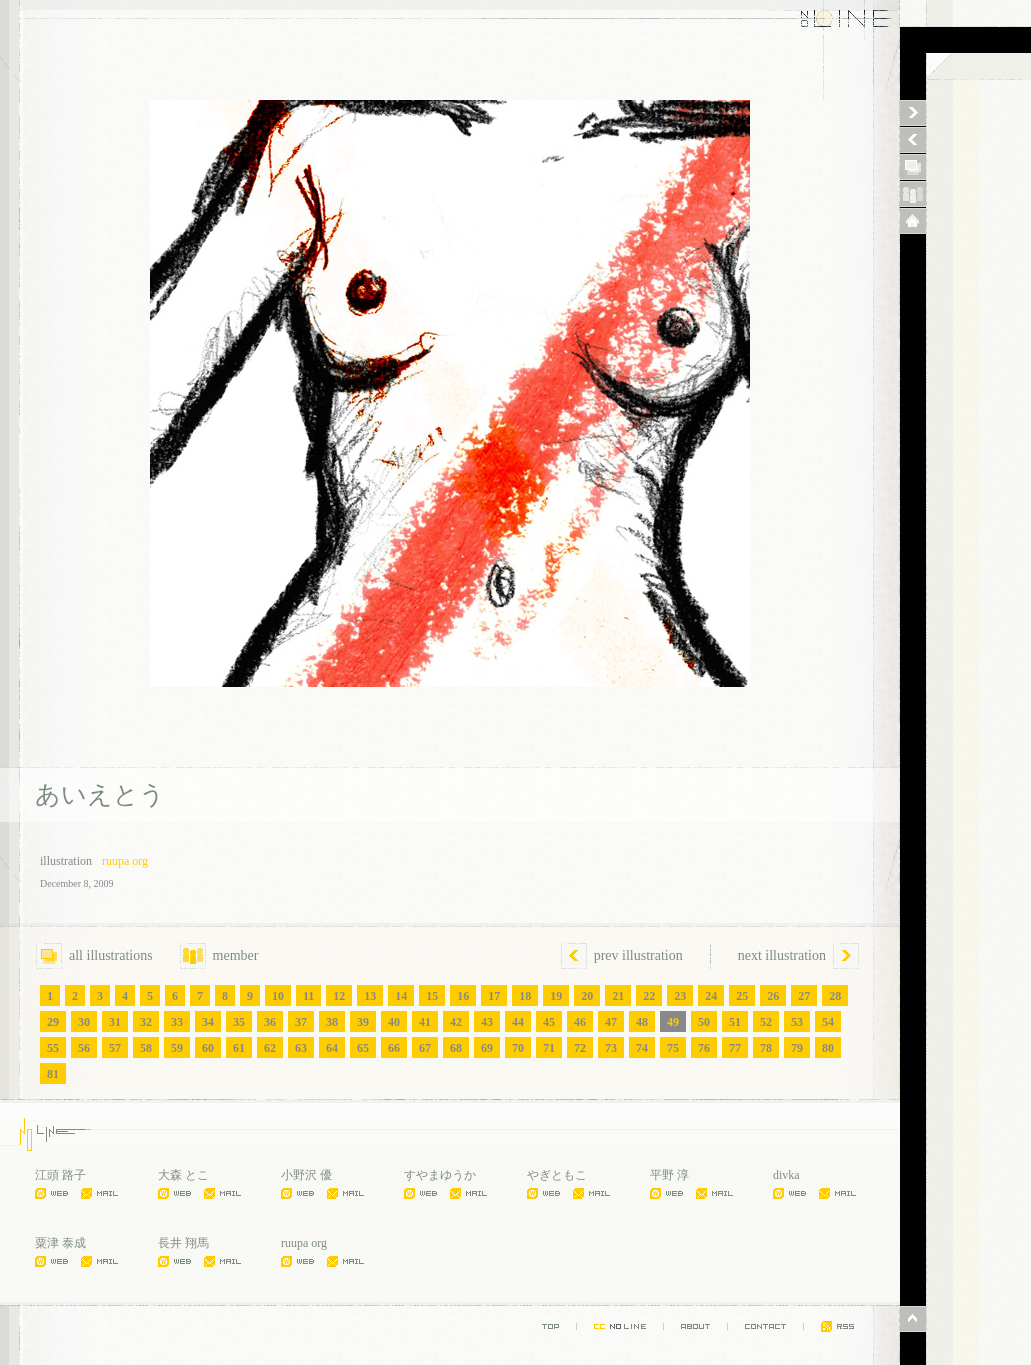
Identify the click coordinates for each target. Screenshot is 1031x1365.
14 (401, 996)
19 (556, 996)
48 (642, 1022)
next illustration (782, 955)
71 (549, 1048)
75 (673, 1048)
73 (611, 1048)
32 (146, 1022)
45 (549, 1022)
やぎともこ (557, 1175)
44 (518, 1022)
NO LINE (830, 20)
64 (332, 1048)
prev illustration (638, 955)
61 (239, 1048)
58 (146, 1048)
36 (270, 1022)
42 (456, 1022)
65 (363, 1048)
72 (580, 1048)
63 (301, 1048)
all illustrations (94, 955)
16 (463, 996)
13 (370, 996)
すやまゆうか (440, 1175)
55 (53, 1048)
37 (301, 1022)
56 (84, 1048)
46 (580, 1022)
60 (208, 1048)
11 (308, 996)
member (219, 955)
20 (587, 996)
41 (425, 1022)
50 (704, 1022)
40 (394, 1022)
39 (363, 1022)
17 (494, 996)
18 (525, 996)
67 (425, 1048)
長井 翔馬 (183, 1243)
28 (835, 996)
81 (53, 1074)
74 (642, 1048)
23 (680, 996)
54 (828, 1022)
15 (432, 996)
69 (487, 1048)
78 (766, 1048)
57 (115, 1048)
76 (704, 1048)
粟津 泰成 (60, 1243)
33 (177, 1022)
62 (270, 1048)
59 (177, 1048)
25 (742, 996)
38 (332, 1022)
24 (711, 996)
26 (773, 996)
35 (239, 1022)
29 (53, 1022)
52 (766, 1022)
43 (487, 1022)
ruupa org (125, 861)
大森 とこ (183, 1175)
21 (618, 996)
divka (786, 1175)
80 (828, 1048)
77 (735, 1048)
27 (804, 996)
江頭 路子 (60, 1175)
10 (278, 996)
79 (797, 1048)
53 (797, 1022)
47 (611, 1022)
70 (518, 1048)
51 (735, 1022)
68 (456, 1048)
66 (394, 1048)
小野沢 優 (306, 1175)
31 (115, 1022)
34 (208, 1022)
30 (84, 1022)
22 (649, 996)
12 (339, 996)
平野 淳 (669, 1175)
